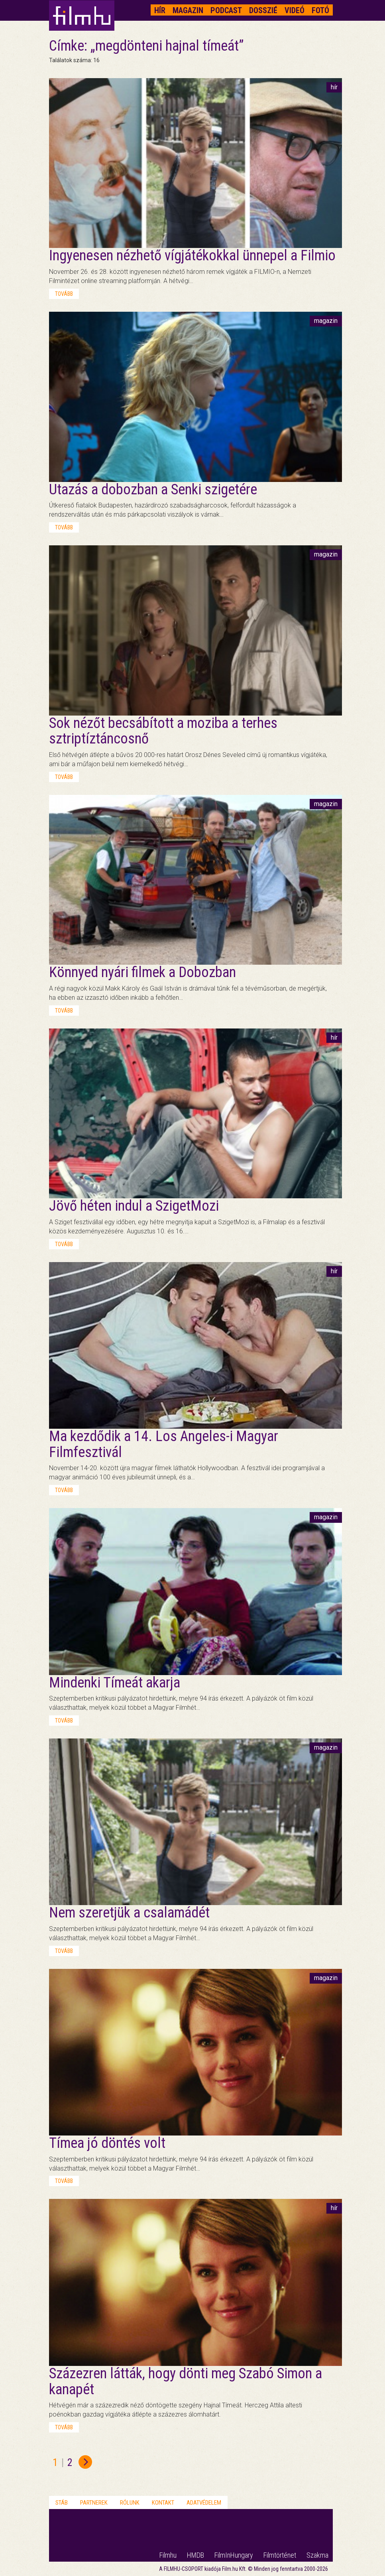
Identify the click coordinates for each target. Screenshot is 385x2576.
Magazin (188, 10)
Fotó (320, 10)
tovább (64, 294)
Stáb (61, 2502)
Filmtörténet (279, 2555)
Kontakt (163, 2502)
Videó (294, 10)
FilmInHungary (233, 2555)
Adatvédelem (204, 2502)
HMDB (195, 2555)
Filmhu (168, 2555)
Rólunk (129, 2502)
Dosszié (263, 10)
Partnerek (94, 2502)
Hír (159, 10)
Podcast (226, 10)
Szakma (317, 2555)
